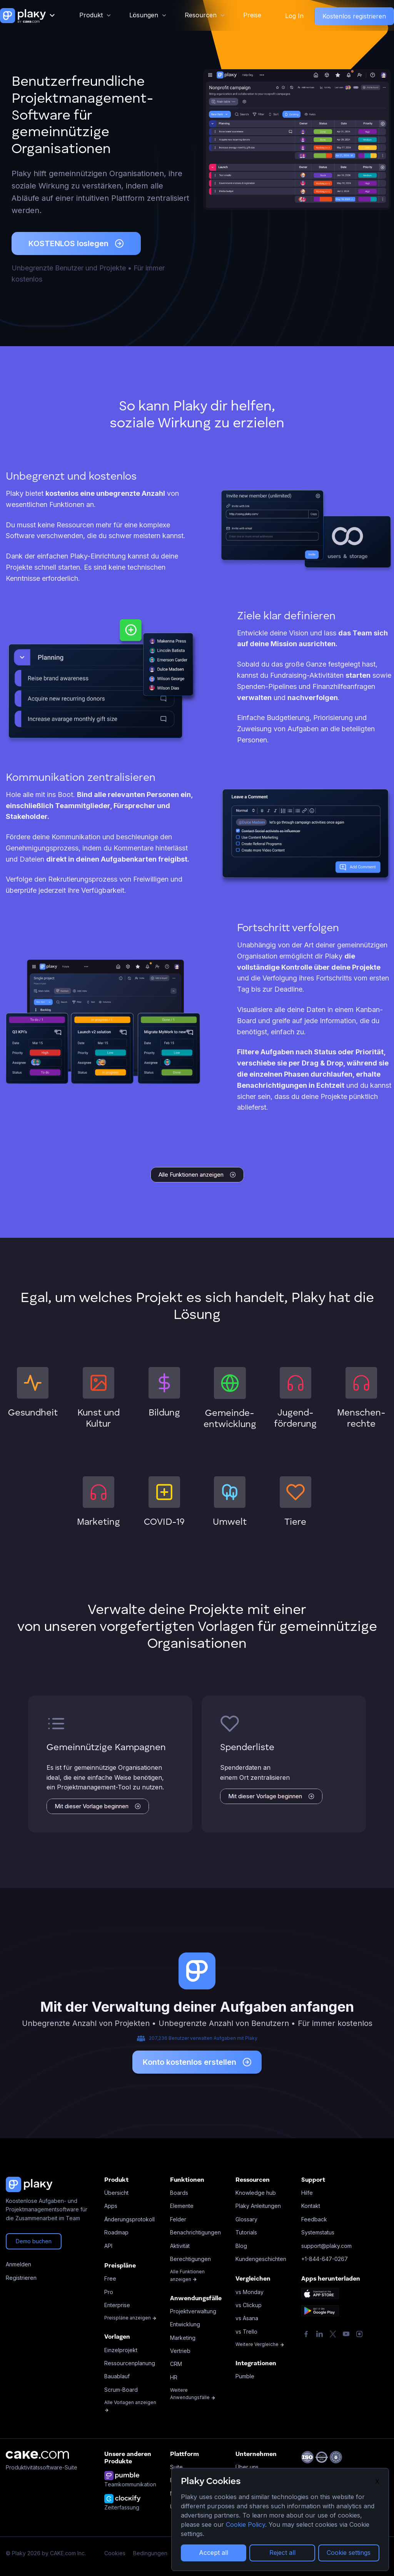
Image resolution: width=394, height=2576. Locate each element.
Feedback (314, 2219)
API (108, 2246)
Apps (110, 2206)
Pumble (244, 2376)
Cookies (114, 2553)
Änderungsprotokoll (129, 2219)
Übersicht (116, 2192)
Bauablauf (117, 2376)
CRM (176, 2364)
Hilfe (307, 2192)
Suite (176, 2467)
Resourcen (201, 15)
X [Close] (377, 2481)
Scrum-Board (121, 2389)
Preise (252, 15)
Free (110, 2278)
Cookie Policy (245, 2524)
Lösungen (143, 15)
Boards (179, 2192)
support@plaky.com (326, 2246)
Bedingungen (150, 2553)
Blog (241, 2246)
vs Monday (249, 2292)
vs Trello (246, 2331)
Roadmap (116, 2232)
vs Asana (246, 2318)
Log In (294, 16)
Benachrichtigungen (195, 2232)
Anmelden (18, 2264)
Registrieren (21, 2277)
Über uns (247, 2467)
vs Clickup (248, 2305)
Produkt (91, 15)
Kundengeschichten (260, 2259)
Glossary (246, 2219)
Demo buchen (34, 2241)
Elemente (182, 2206)
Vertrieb (180, 2351)
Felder (178, 2219)
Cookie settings (349, 2552)
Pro (108, 2292)
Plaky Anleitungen (258, 2206)
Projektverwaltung (193, 2311)
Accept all (213, 2552)
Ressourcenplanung (129, 2363)
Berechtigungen (190, 2259)
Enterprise (117, 2305)
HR (173, 2377)
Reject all (282, 2552)
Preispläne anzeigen (130, 2318)
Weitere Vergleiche (259, 2344)
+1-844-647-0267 (324, 2259)
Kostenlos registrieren (354, 16)
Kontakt (310, 2206)
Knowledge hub (255, 2192)
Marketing (182, 2337)
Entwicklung (185, 2324)
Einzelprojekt (120, 2350)
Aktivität (180, 2246)
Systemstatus (317, 2232)
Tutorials (246, 2232)
